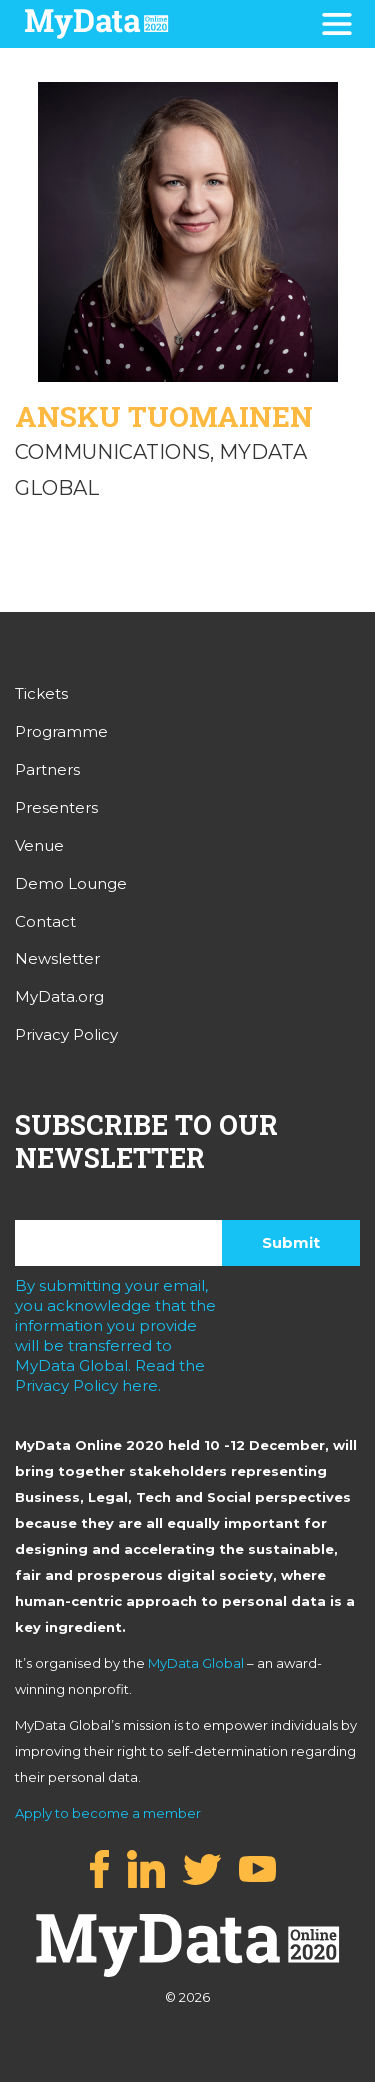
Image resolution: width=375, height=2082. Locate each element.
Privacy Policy (66, 1034)
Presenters (56, 807)
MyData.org (59, 996)
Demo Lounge (71, 883)
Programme (61, 731)
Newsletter (57, 958)
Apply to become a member (108, 1813)
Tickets (41, 693)
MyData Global (196, 1663)
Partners (47, 769)
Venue (39, 845)
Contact (45, 921)
